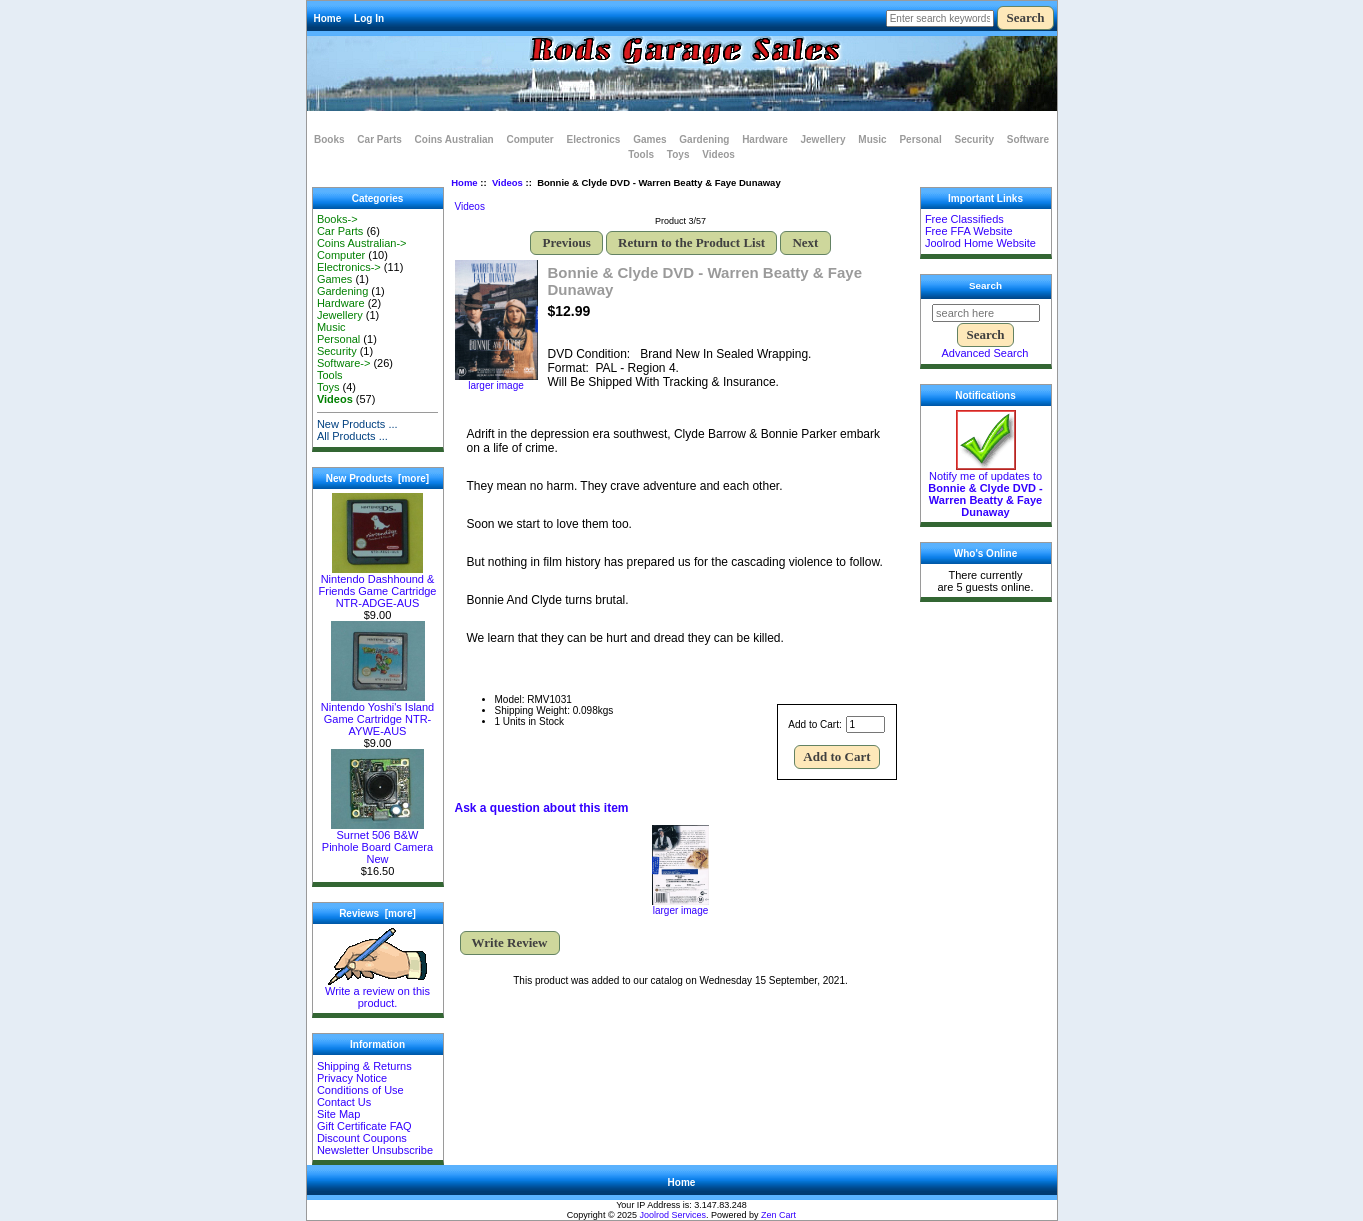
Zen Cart (778, 1215)
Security (973, 139)
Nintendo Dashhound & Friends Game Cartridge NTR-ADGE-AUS (378, 586)
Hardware (765, 139)
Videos (507, 182)
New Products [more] (377, 478)
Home (328, 18)
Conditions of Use (360, 1090)
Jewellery (823, 139)
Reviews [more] (377, 913)
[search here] (986, 313)
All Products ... (352, 436)
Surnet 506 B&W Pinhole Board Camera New (377, 842)
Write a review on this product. (377, 992)
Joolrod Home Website (980, 243)
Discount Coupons (362, 1138)
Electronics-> (349, 267)
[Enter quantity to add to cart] (865, 724)
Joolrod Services (673, 1215)
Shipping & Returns (364, 1066)
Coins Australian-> (362, 243)
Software (1028, 139)
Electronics (594, 139)
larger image (680, 906)
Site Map (338, 1114)
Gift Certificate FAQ (364, 1126)
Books (329, 139)
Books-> (337, 219)
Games (649, 139)
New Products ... (357, 424)
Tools (641, 154)
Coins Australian (454, 139)
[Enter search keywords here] (940, 18)
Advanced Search (985, 353)
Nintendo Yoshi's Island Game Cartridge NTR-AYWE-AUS (377, 714)
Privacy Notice (352, 1078)
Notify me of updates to (985, 489)
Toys (678, 154)
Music (872, 139)
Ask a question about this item (542, 808)
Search (985, 285)
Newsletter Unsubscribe (375, 1150)
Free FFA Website (969, 231)
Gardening (704, 139)
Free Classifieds (964, 219)
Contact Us (344, 1102)
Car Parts (379, 139)
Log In (369, 18)
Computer (529, 139)
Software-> (344, 363)
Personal (920, 139)
